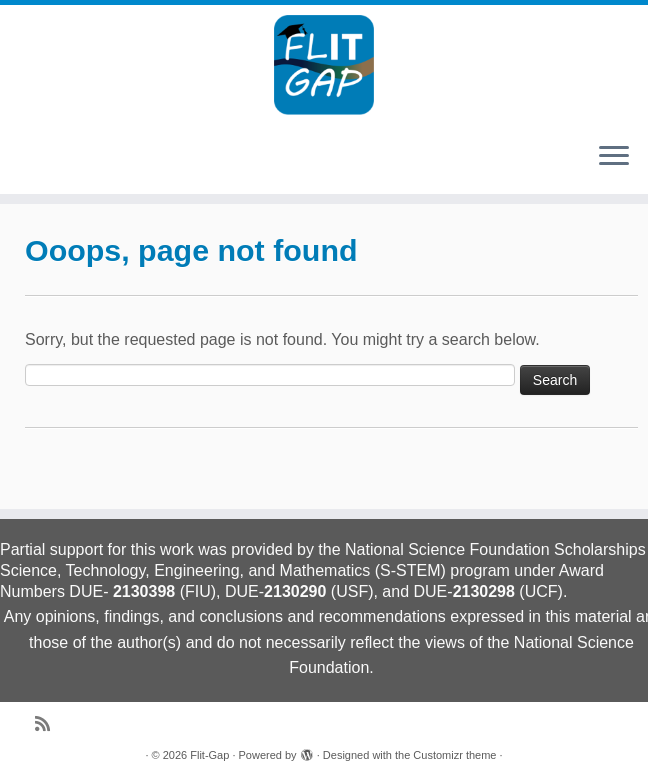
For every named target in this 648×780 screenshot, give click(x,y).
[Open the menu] (614, 157)
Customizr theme (454, 755)
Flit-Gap (209, 755)
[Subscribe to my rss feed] (49, 724)
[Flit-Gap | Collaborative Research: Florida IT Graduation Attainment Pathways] (324, 65)
